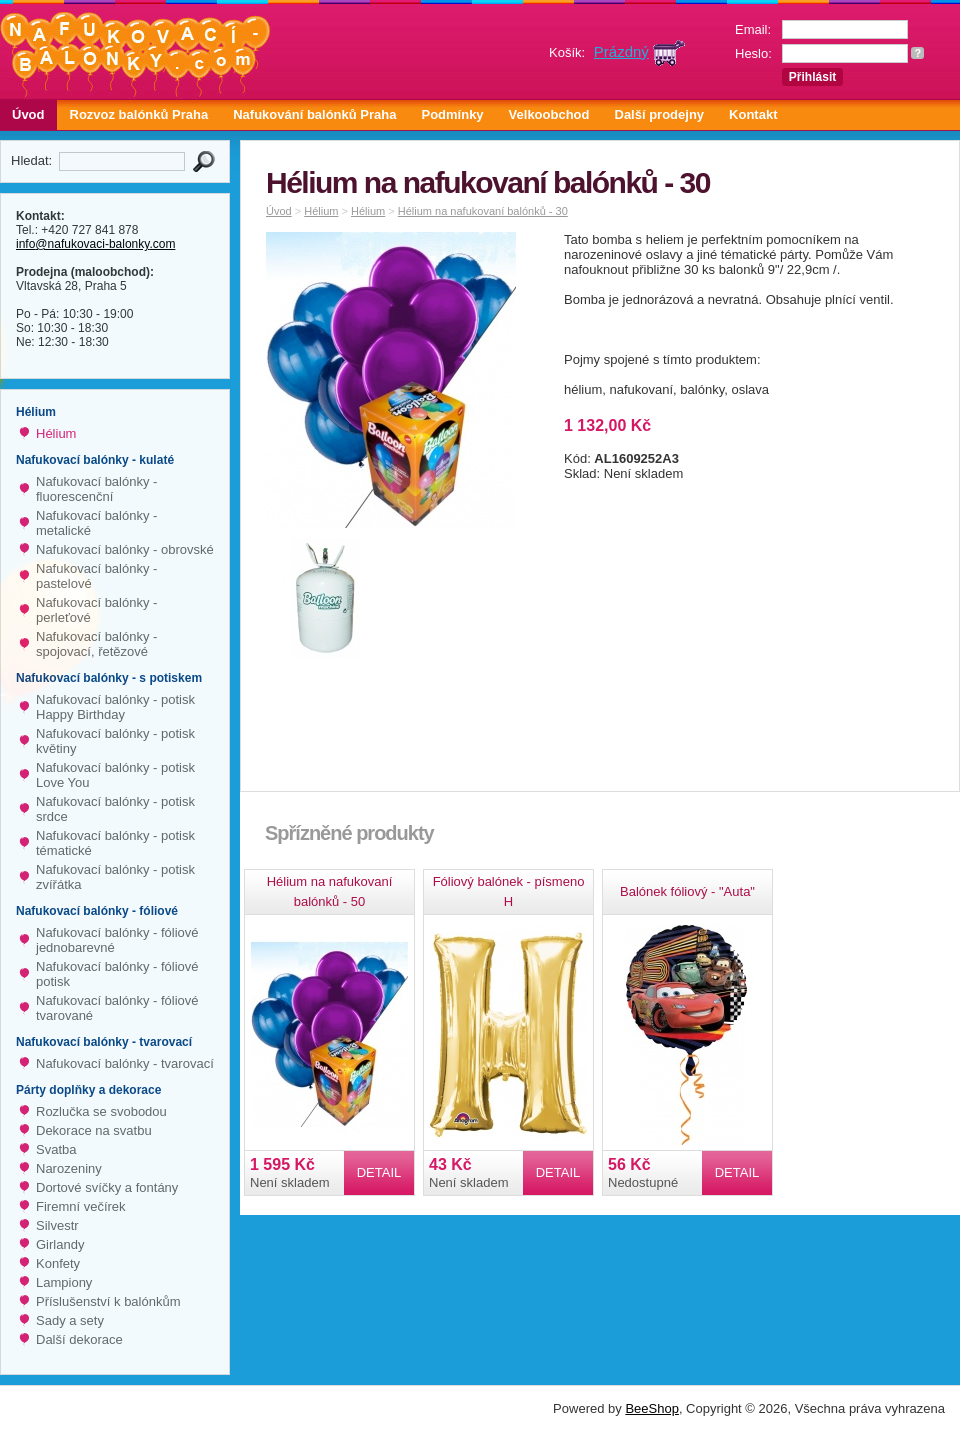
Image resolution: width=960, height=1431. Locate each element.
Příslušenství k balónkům (108, 1301)
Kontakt (753, 114)
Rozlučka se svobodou (101, 1111)
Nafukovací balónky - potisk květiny (115, 741)
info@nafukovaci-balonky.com (95, 244)
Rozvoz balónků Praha (139, 114)
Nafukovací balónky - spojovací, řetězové (96, 644)
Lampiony (64, 1282)
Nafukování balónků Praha (314, 114)
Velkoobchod (549, 114)
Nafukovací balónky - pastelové (96, 576)
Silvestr (57, 1225)
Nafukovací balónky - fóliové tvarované (117, 1008)
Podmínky (452, 114)
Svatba (56, 1149)
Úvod (28, 114)
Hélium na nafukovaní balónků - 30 (483, 211)
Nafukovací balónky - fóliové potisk (117, 974)
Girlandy (60, 1244)
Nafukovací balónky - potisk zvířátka (115, 877)
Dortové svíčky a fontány (107, 1187)
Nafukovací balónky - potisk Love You (115, 775)
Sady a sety (70, 1320)
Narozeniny (69, 1168)
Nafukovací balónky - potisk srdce (115, 809)
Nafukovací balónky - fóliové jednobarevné (117, 940)
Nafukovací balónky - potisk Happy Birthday (115, 707)
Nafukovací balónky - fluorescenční (96, 489)
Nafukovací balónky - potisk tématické (115, 843)
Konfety (58, 1263)
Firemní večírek (81, 1206)
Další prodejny (660, 114)
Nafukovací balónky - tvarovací (125, 1063)
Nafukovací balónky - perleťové (96, 610)
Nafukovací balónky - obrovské (125, 549)
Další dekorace (79, 1339)
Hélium (56, 433)
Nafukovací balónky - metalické (96, 523)
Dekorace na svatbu (94, 1130)
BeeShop (652, 1408)
